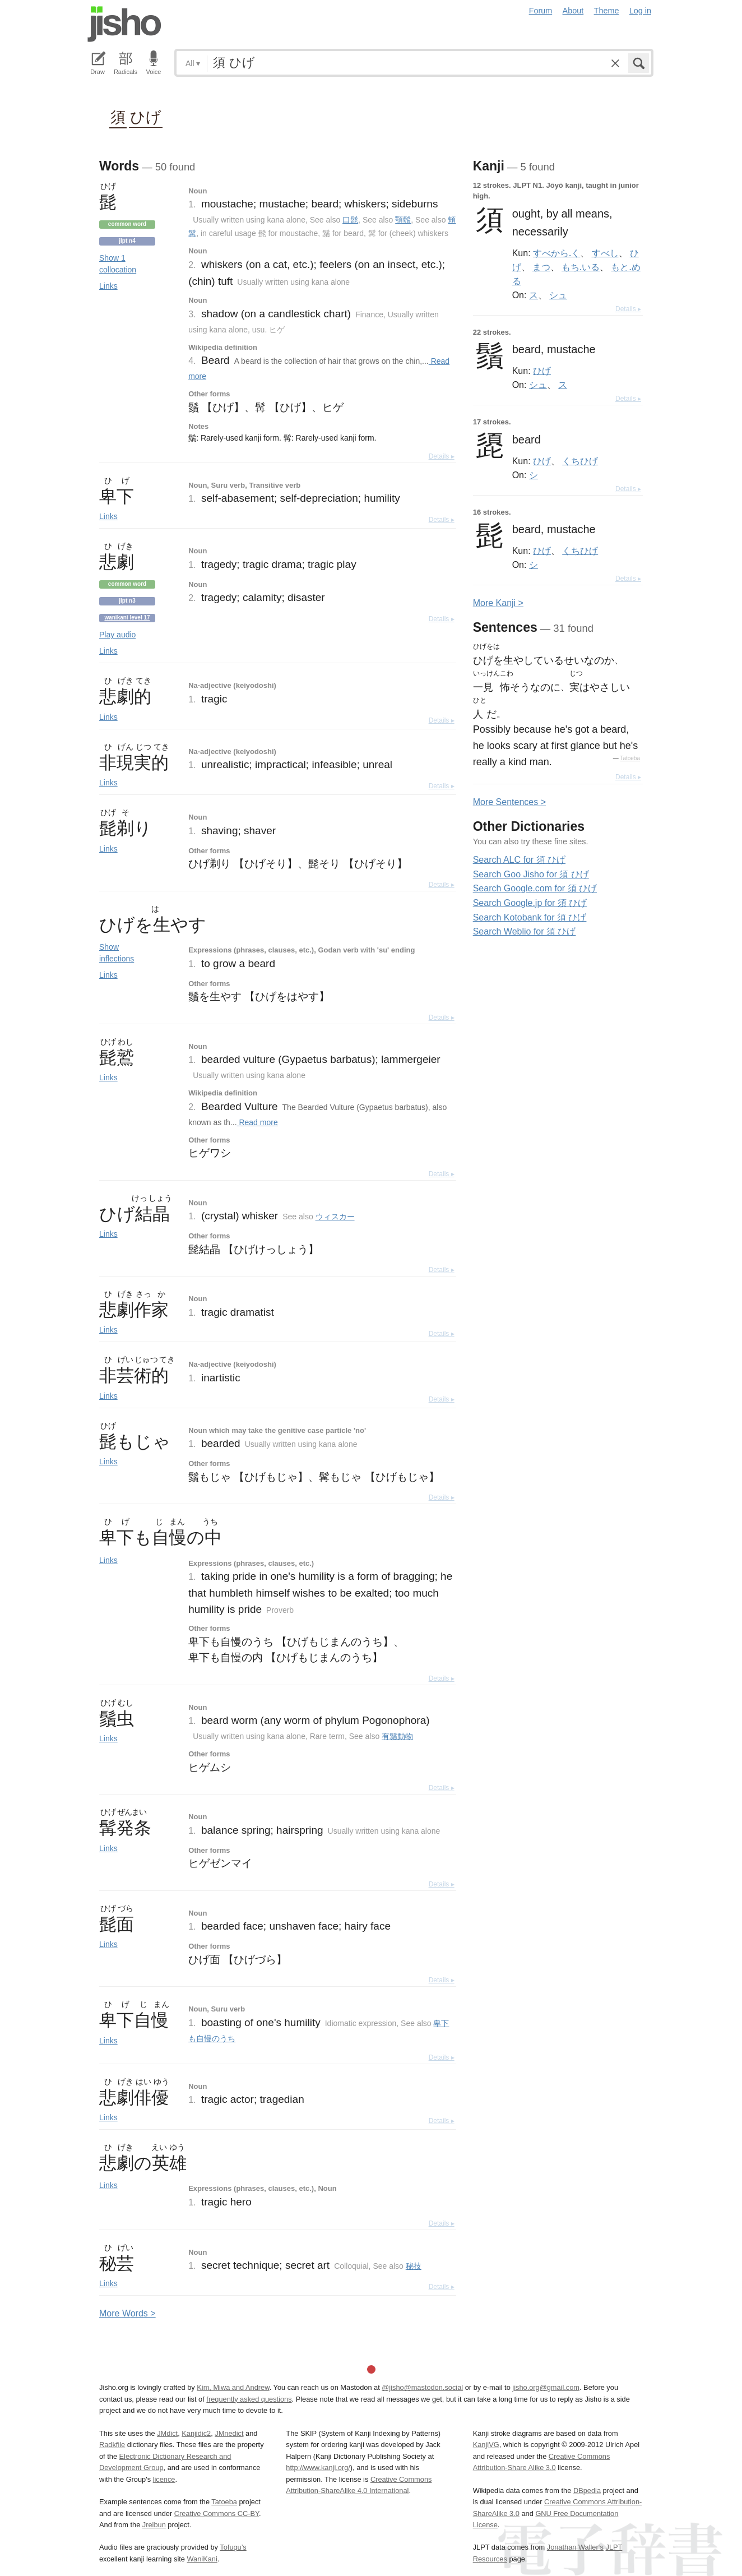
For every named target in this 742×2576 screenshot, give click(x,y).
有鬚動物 (397, 1736)
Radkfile (112, 2444)
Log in (640, 10)
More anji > (498, 603)
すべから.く (556, 253)
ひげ (145, 116)
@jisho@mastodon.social (422, 2387)
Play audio (117, 634)
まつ (541, 267)
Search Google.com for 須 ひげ (535, 888)
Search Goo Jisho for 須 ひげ (531, 874)
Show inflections (116, 952)
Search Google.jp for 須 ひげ (530, 903)
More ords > (127, 2313)
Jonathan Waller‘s (575, 2547)
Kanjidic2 (196, 2433)
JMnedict (229, 2433)
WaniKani (202, 2559)
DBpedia (587, 2490)
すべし (605, 253)
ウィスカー (335, 1216)
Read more (257, 1122)
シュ (558, 295)
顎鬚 (403, 219)
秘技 (413, 2265)
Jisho (124, 24)
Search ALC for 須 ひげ (519, 859)
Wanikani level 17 (127, 617)
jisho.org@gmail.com (545, 2387)
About (573, 10)
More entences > (509, 802)
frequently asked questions (248, 2399)
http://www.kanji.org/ (318, 2467)
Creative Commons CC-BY (216, 2513)
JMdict (167, 2433)
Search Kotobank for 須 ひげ (530, 917)
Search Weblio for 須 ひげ (524, 931)
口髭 (350, 219)
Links (108, 285)
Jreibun (154, 2524)
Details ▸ (442, 456)
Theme (606, 10)
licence (164, 2479)
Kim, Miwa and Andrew (233, 2387)
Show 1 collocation (117, 263)
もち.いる (581, 267)
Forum (541, 10)
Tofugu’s (233, 2547)
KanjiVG (486, 2444)
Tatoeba (630, 758)
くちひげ (580, 461)
